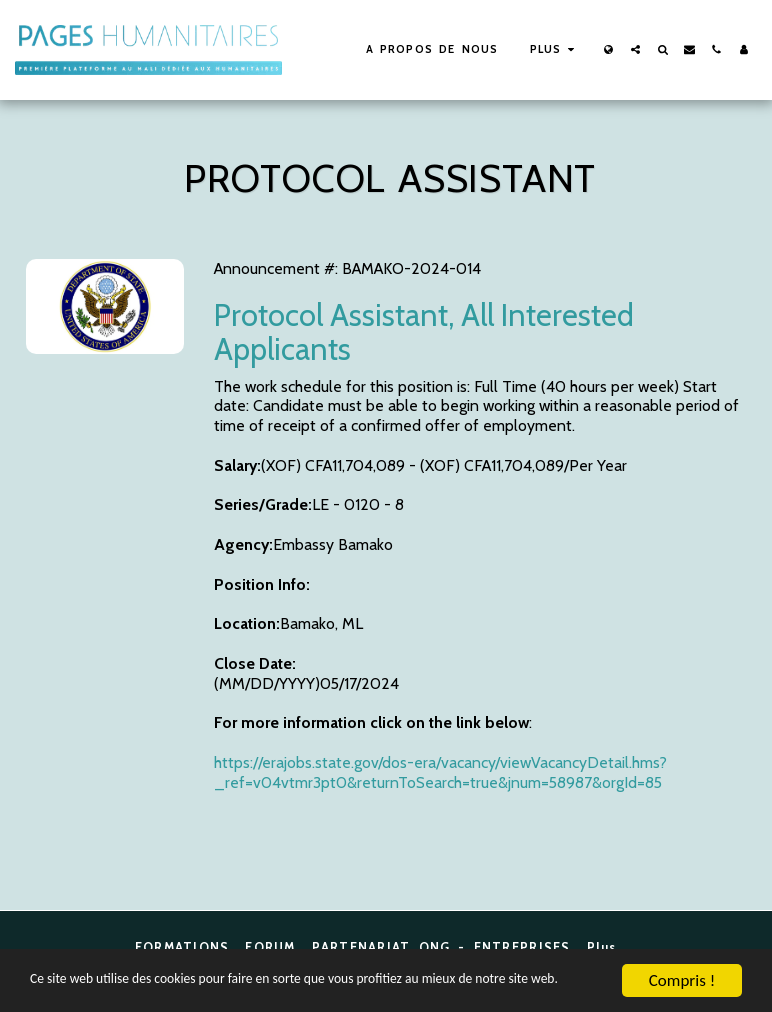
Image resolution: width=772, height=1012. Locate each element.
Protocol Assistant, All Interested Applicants (424, 332)
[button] (635, 49)
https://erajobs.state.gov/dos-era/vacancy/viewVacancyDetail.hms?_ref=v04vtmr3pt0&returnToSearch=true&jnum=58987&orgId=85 (440, 772)
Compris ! (682, 962)
